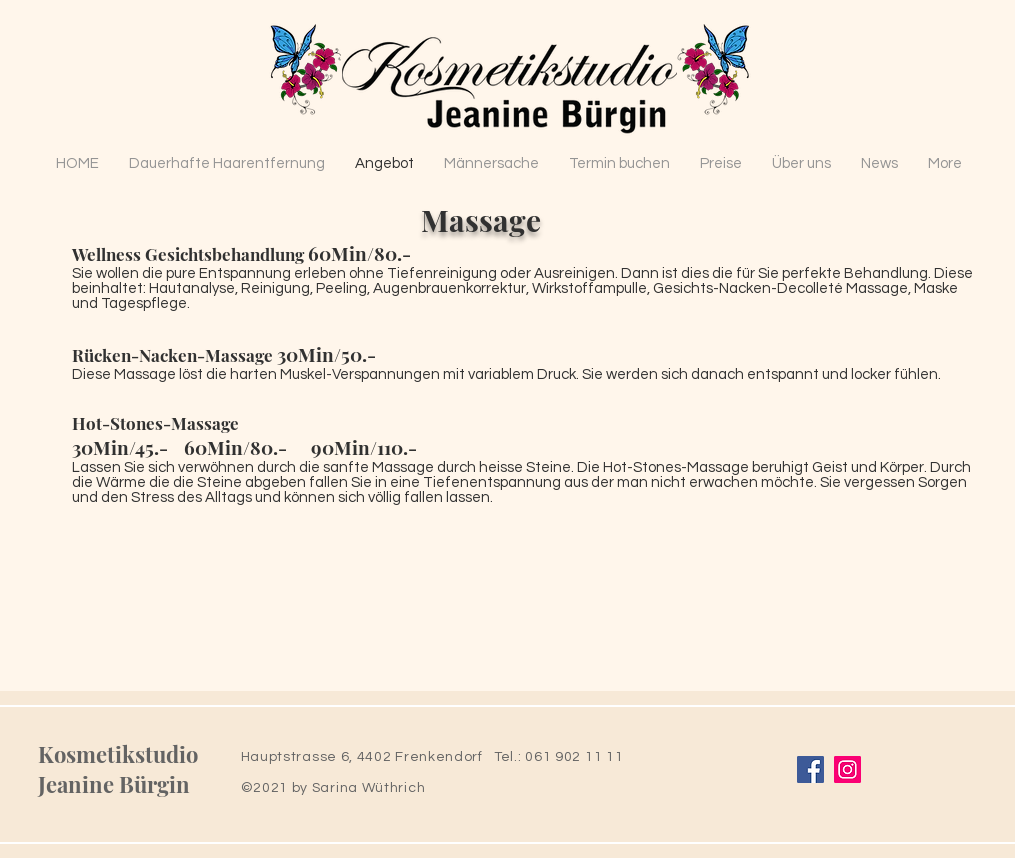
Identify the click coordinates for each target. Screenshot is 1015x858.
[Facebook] (810, 769)
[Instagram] (847, 769)
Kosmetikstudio (118, 754)
